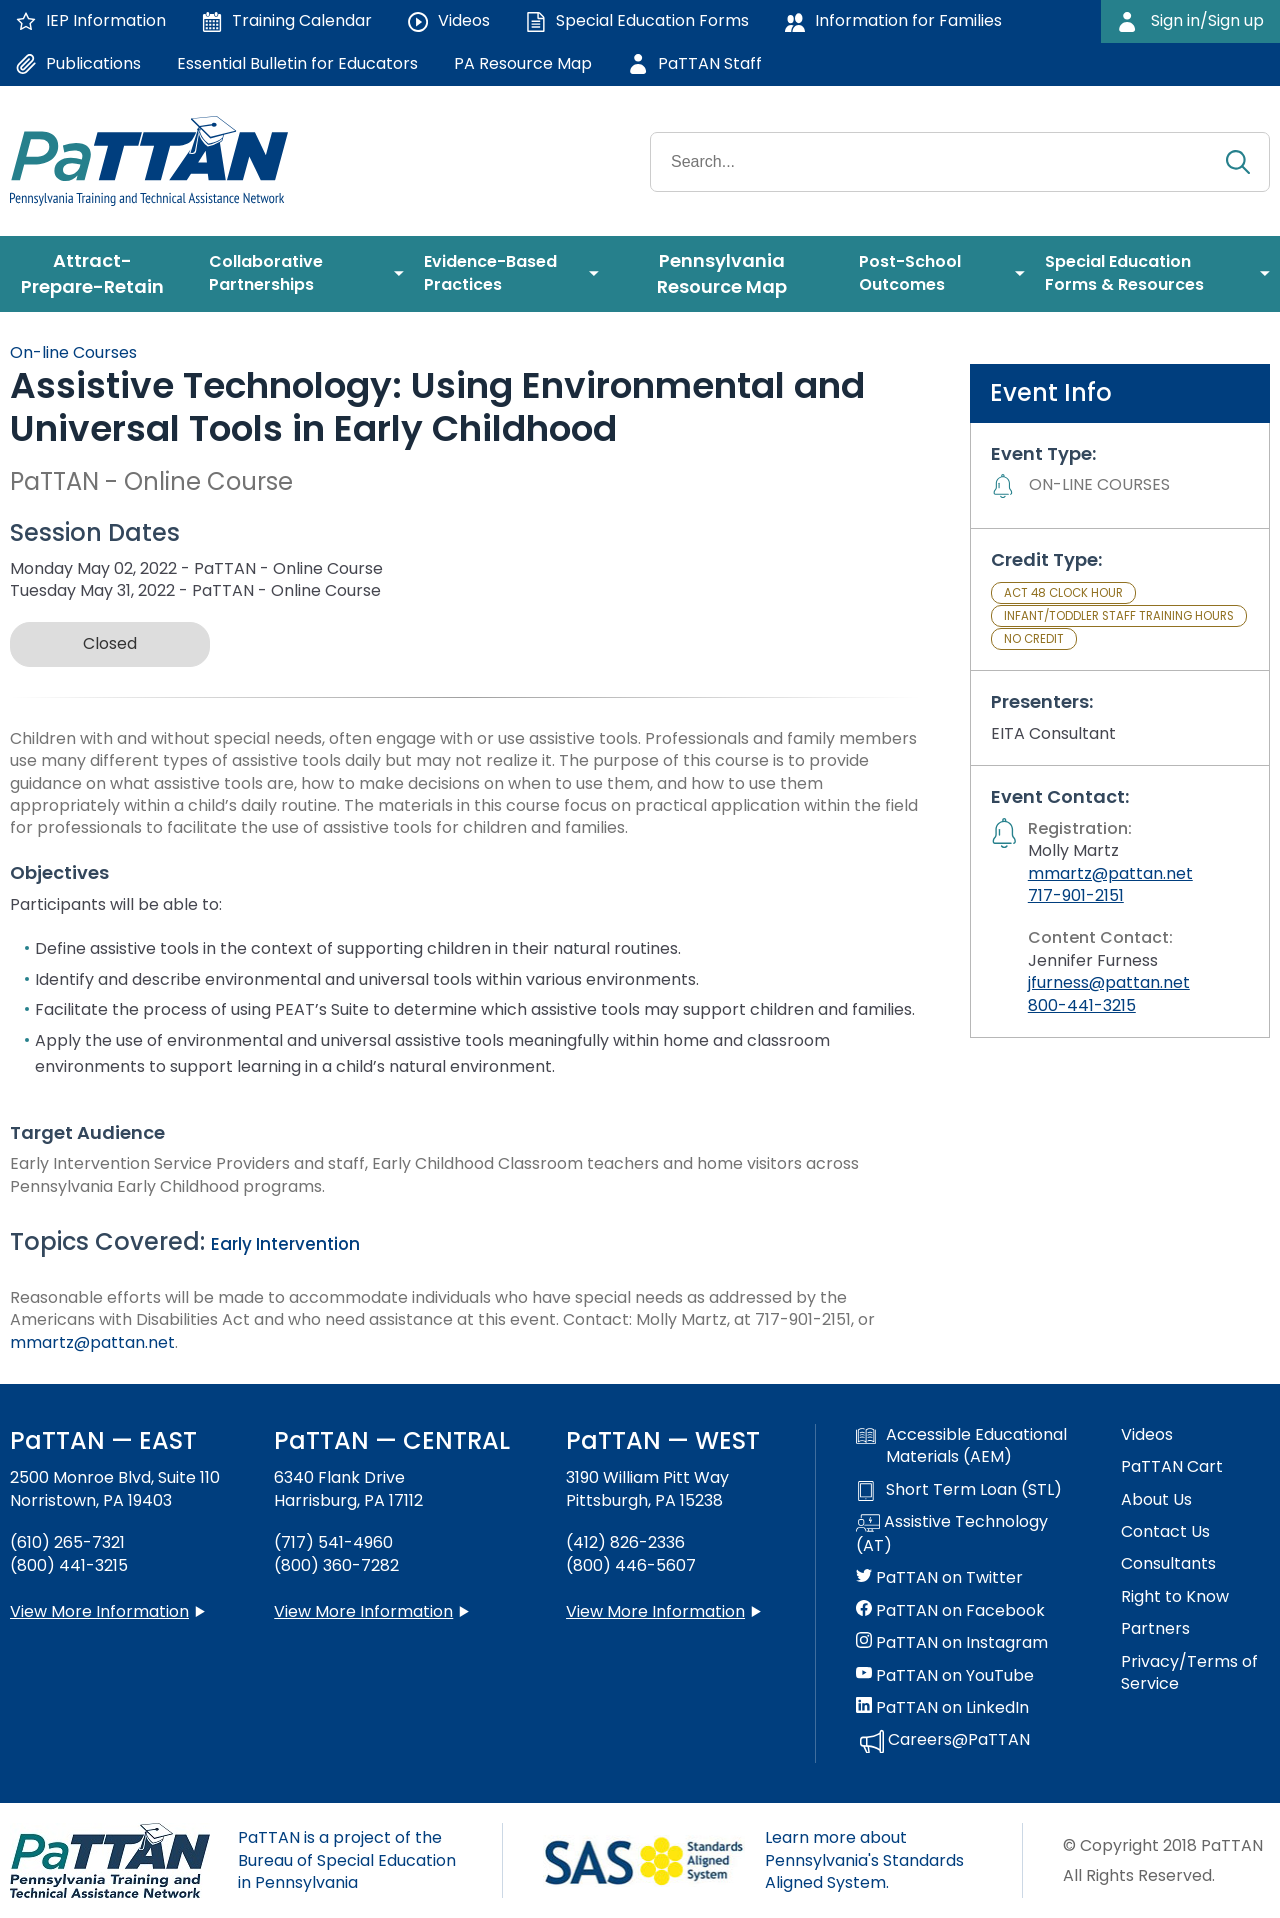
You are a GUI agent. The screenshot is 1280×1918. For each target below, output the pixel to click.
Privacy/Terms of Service (1189, 1673)
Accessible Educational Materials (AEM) (961, 1446)
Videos (1147, 1435)
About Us (1156, 1500)
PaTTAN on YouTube (945, 1676)
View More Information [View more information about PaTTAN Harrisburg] (363, 1611)
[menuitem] (99, 274)
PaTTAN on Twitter (939, 1578)
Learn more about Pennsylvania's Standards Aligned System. (864, 1860)
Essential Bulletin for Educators (297, 63)
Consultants (1168, 1564)
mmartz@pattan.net (92, 1342)
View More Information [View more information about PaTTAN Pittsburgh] (655, 1611)
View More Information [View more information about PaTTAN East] (99, 1611)
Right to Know (1175, 1597)
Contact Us (1165, 1532)
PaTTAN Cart (1172, 1467)
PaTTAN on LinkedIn (942, 1708)
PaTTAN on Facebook (950, 1611)
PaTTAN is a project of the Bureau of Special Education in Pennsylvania (347, 1860)
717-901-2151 (1076, 895)
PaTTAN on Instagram (952, 1643)
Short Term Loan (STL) (959, 1490)
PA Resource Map (523, 63)
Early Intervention (285, 1244)
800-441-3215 (1082, 1005)
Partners (1155, 1629)
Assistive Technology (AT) (952, 1534)
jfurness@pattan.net (1109, 982)
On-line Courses (73, 352)
